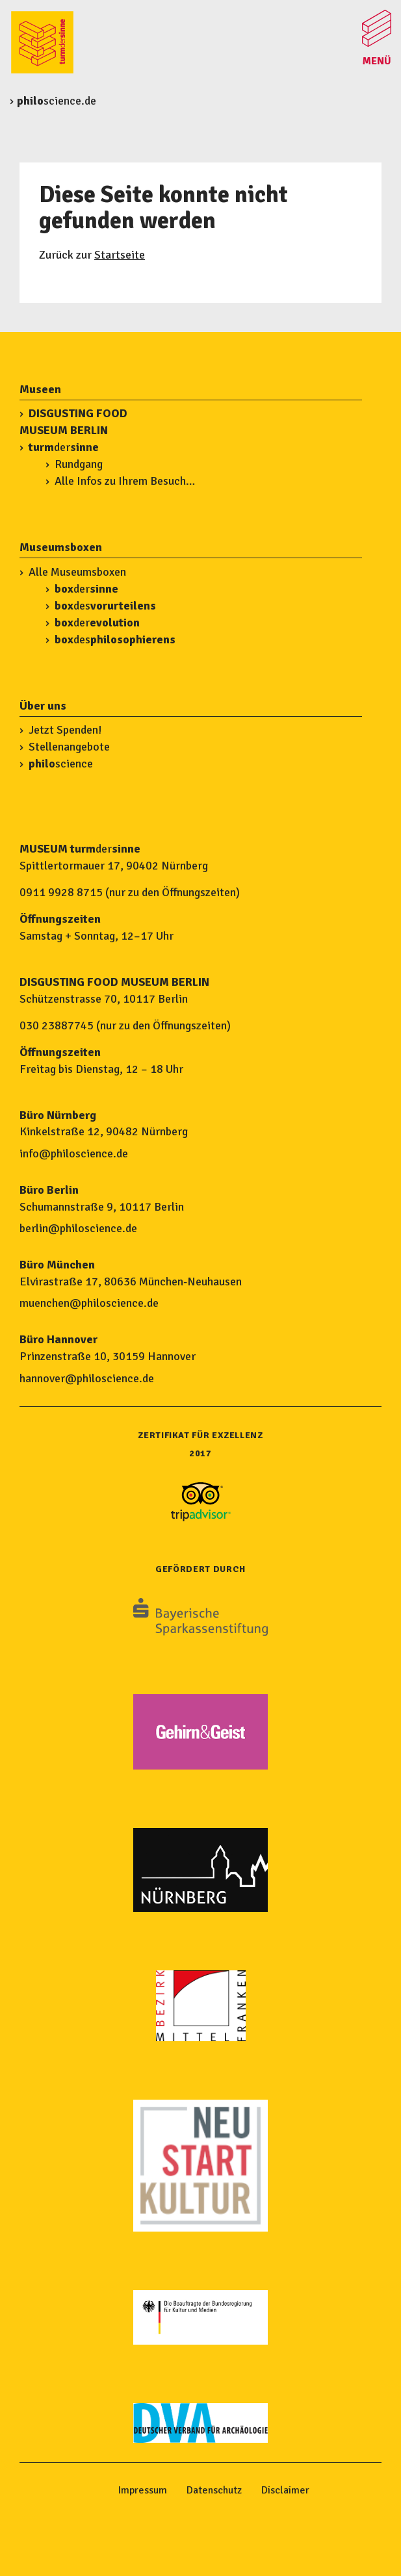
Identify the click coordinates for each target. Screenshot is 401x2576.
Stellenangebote (69, 747)
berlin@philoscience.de (78, 1228)
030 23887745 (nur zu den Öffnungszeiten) (125, 1025)
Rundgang (79, 464)
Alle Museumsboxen (77, 572)
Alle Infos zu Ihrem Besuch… (125, 481)
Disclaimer (285, 2490)
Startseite (119, 255)
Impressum (142, 2490)
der (64, 447)
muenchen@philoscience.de (89, 1303)
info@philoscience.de (73, 1153)
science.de (56, 101)
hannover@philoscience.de (86, 1378)
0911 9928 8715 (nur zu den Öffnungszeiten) (129, 892)
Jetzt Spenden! (65, 730)
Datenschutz (214, 2490)
